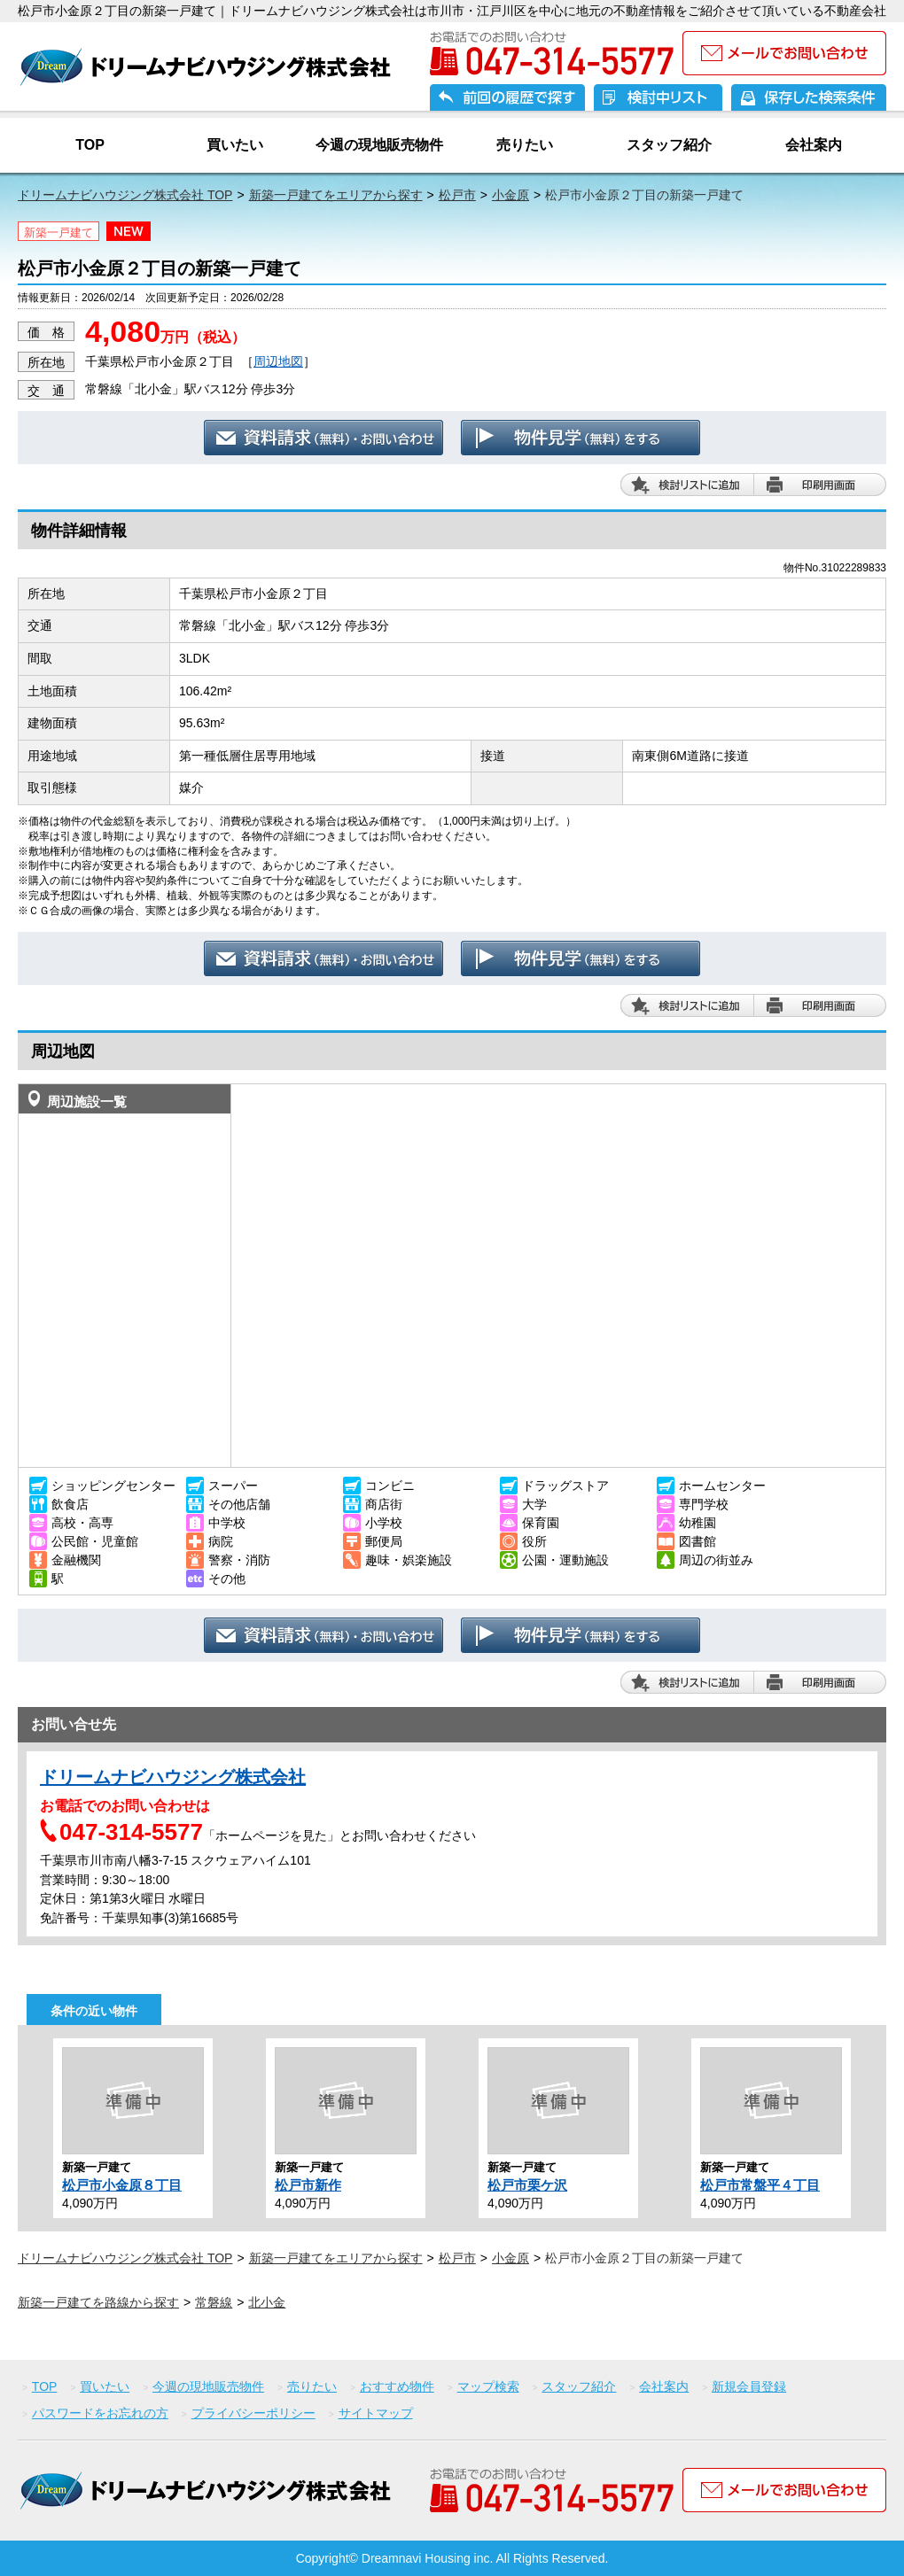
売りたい (524, 144)
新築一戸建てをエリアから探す (336, 195)
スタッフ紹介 (669, 144)
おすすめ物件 (397, 2386)
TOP (90, 144)
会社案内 (813, 144)
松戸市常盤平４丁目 (760, 2184)
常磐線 (213, 2302)
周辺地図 (278, 361)
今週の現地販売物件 (379, 144)
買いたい (235, 144)
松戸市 (457, 195)
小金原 (510, 195)
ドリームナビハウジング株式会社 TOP (125, 195)
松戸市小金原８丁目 (122, 2184)
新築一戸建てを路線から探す (98, 2302)
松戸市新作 (308, 2184)
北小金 (266, 2302)
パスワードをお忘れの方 (100, 2413)
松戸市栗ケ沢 (527, 2184)
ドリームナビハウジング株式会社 (173, 1777)
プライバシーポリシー (253, 2413)
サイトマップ (376, 2413)
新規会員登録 (749, 2386)
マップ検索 (488, 2386)
